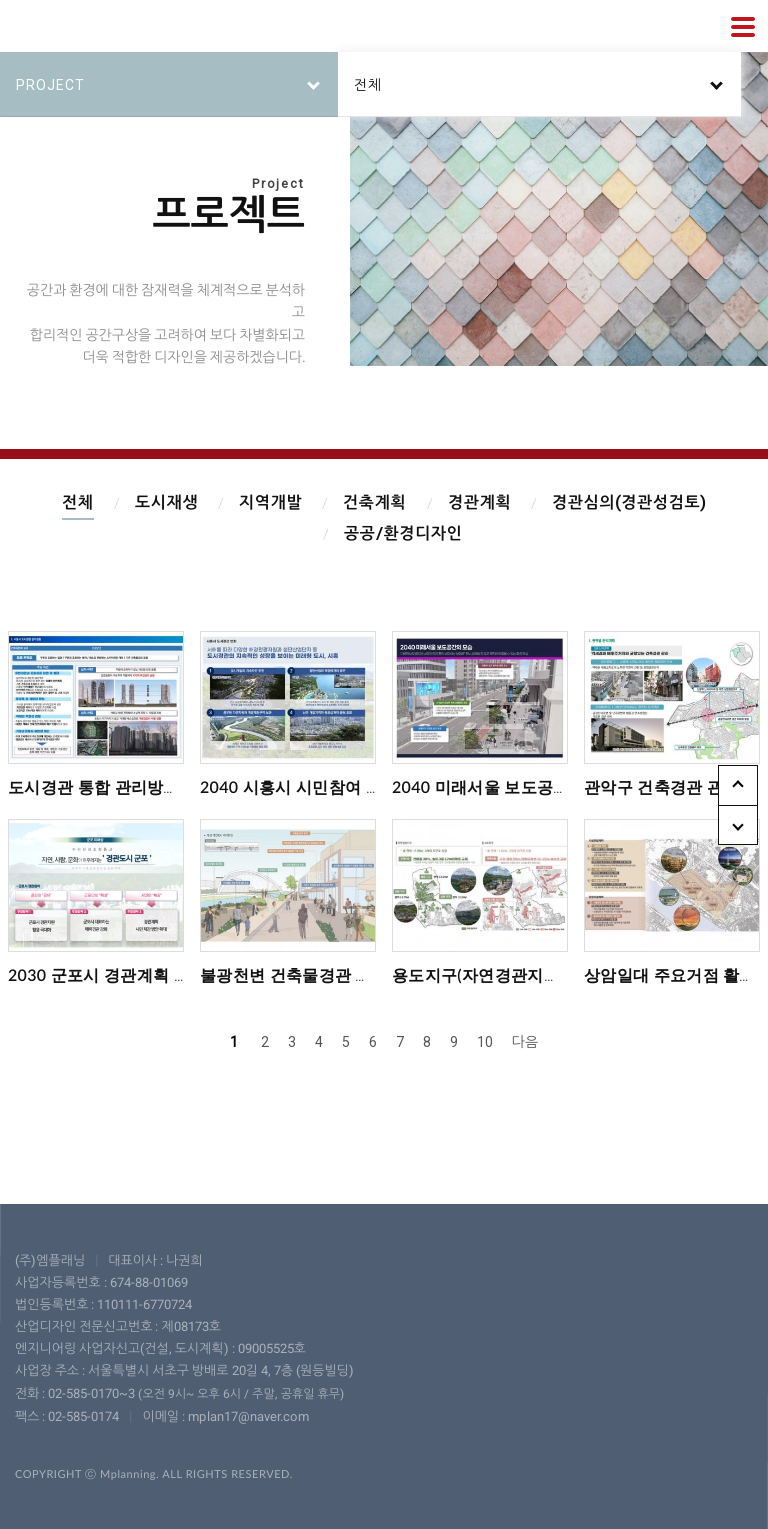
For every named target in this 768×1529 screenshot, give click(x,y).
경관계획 (479, 502)
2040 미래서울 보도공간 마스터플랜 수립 (542, 786)
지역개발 (270, 502)
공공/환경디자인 (403, 533)
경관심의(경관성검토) (629, 502)
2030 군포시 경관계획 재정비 (115, 974)
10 (485, 1042)
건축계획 (374, 502)
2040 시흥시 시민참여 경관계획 (315, 786)
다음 (525, 1042)
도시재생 (165, 502)
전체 (78, 502)
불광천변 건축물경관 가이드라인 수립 (337, 974)
